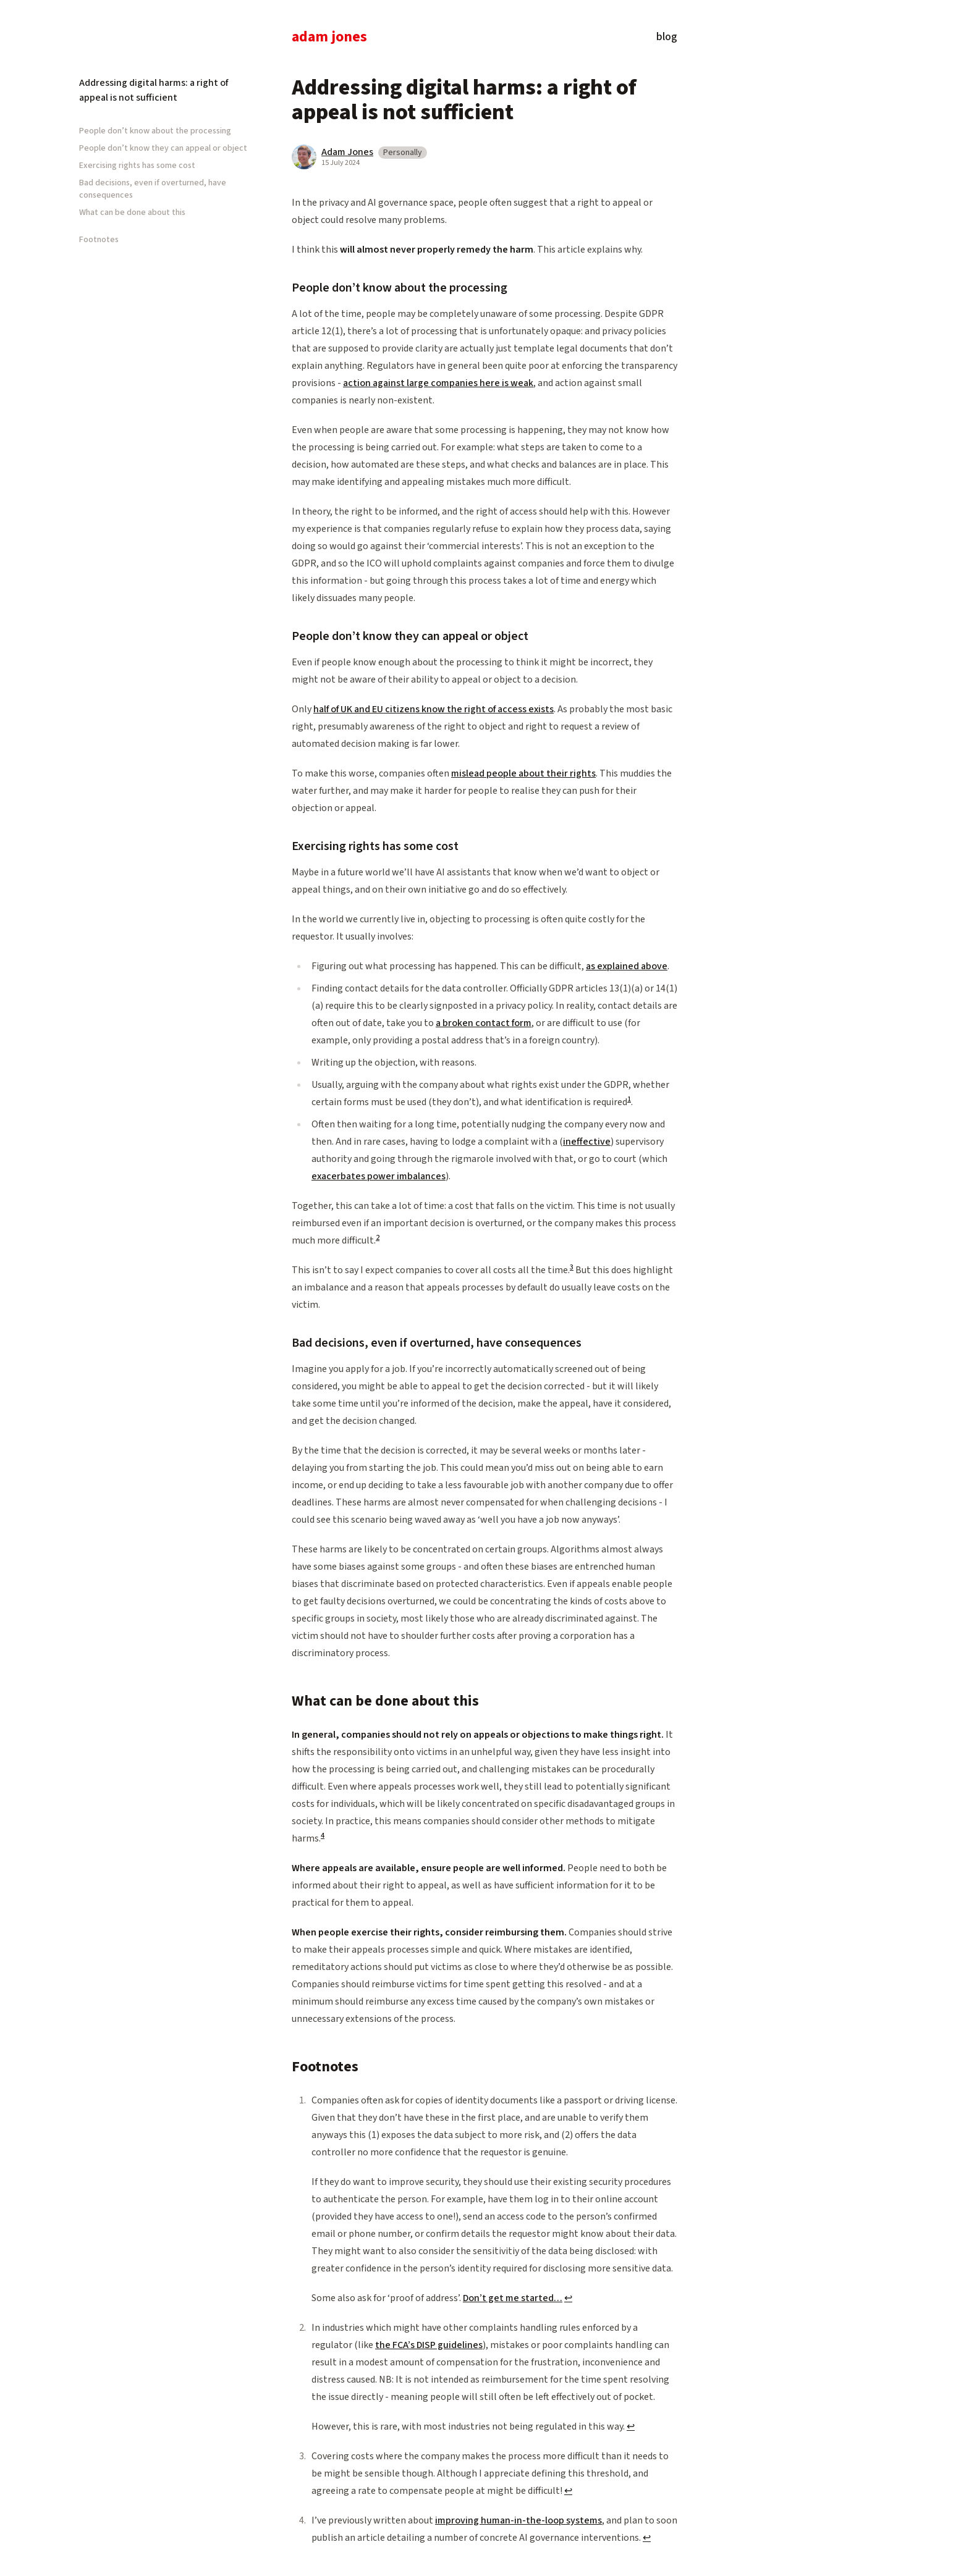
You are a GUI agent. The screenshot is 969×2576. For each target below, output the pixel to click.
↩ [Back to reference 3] (568, 2491)
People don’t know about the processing (155, 131)
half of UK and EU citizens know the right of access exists (433, 709)
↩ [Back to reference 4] (647, 2537)
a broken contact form (483, 1023)
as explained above (626, 966)
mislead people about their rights (523, 773)
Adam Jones (329, 38)
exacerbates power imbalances (378, 1176)
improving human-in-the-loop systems (518, 2520)
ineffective (587, 1141)
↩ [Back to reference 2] (631, 2426)
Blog (666, 38)
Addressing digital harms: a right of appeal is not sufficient (153, 90)
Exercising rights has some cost (137, 165)
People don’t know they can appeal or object (163, 148)
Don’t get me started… (512, 2298)
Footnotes (99, 240)
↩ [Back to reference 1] (568, 2298)
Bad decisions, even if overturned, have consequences (152, 189)
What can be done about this (132, 212)
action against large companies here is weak (438, 383)
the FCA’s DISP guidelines (429, 2345)
